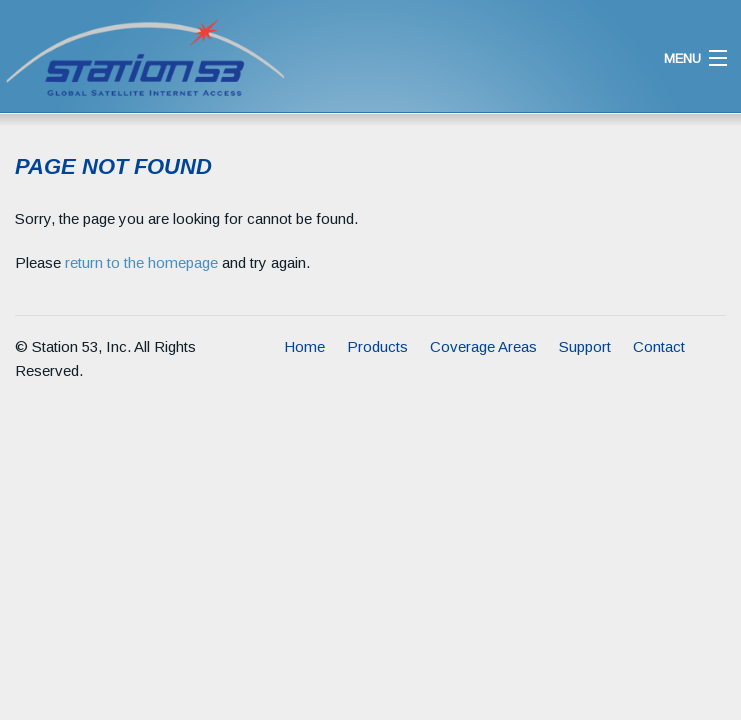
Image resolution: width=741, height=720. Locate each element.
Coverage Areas (483, 346)
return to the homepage (141, 262)
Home (304, 346)
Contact (659, 346)
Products (377, 346)
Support (585, 346)
